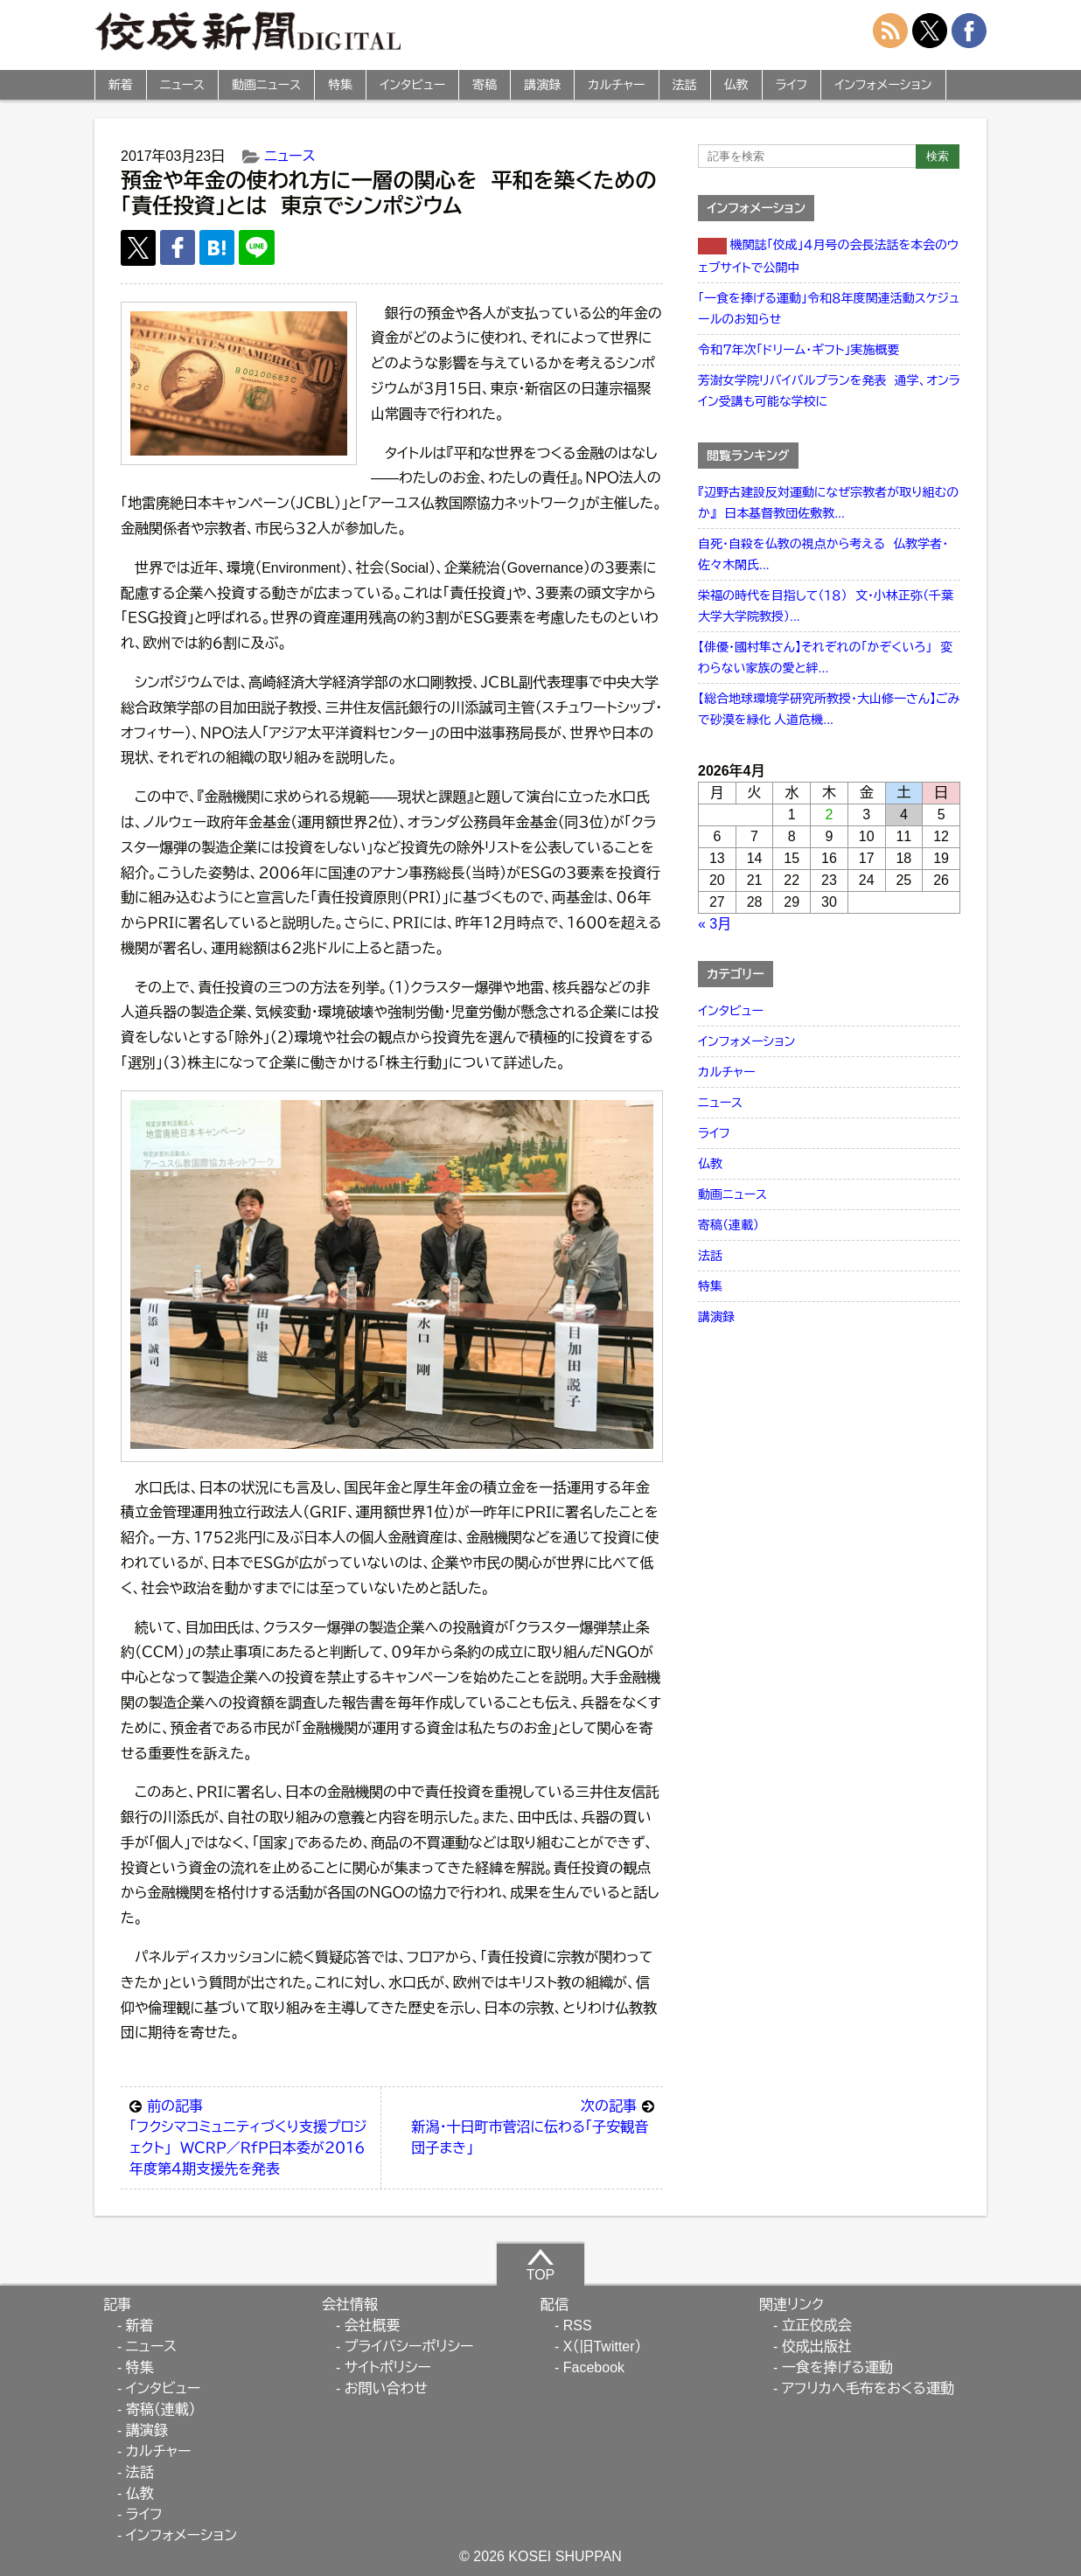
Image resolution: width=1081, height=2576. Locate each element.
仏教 (736, 85)
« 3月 (714, 923)
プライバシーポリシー (409, 2346)
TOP (541, 2264)
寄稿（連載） (728, 1225)
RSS (577, 2325)
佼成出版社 (817, 2346)
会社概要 (373, 2325)
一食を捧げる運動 (837, 2367)
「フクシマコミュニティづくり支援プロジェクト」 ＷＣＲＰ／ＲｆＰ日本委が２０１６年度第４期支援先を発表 (250, 2136)
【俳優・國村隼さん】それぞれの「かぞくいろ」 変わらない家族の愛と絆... (825, 657)
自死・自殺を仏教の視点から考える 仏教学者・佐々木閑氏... (823, 554)
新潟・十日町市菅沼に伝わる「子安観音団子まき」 (532, 2125)
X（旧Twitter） (602, 2346)
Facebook (593, 2367)
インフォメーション (882, 85)
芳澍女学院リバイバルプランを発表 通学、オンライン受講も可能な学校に (829, 390)
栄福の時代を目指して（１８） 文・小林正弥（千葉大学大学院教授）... (825, 605)
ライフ (792, 85)
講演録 (542, 85)
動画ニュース (266, 85)
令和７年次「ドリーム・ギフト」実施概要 (798, 350)
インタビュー (412, 85)
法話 (685, 85)
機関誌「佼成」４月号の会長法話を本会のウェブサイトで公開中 (828, 256)
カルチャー (616, 85)
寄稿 (484, 85)
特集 (340, 85)
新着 (120, 85)
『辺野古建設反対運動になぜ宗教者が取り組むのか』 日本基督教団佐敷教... (828, 502)
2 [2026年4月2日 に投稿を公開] (829, 814)
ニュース (182, 85)
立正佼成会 (817, 2325)
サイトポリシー (388, 2367)
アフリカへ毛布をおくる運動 (868, 2388)
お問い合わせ (386, 2388)
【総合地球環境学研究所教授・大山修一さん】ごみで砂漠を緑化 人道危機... (828, 709)
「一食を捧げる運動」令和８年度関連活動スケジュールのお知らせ (828, 308)
